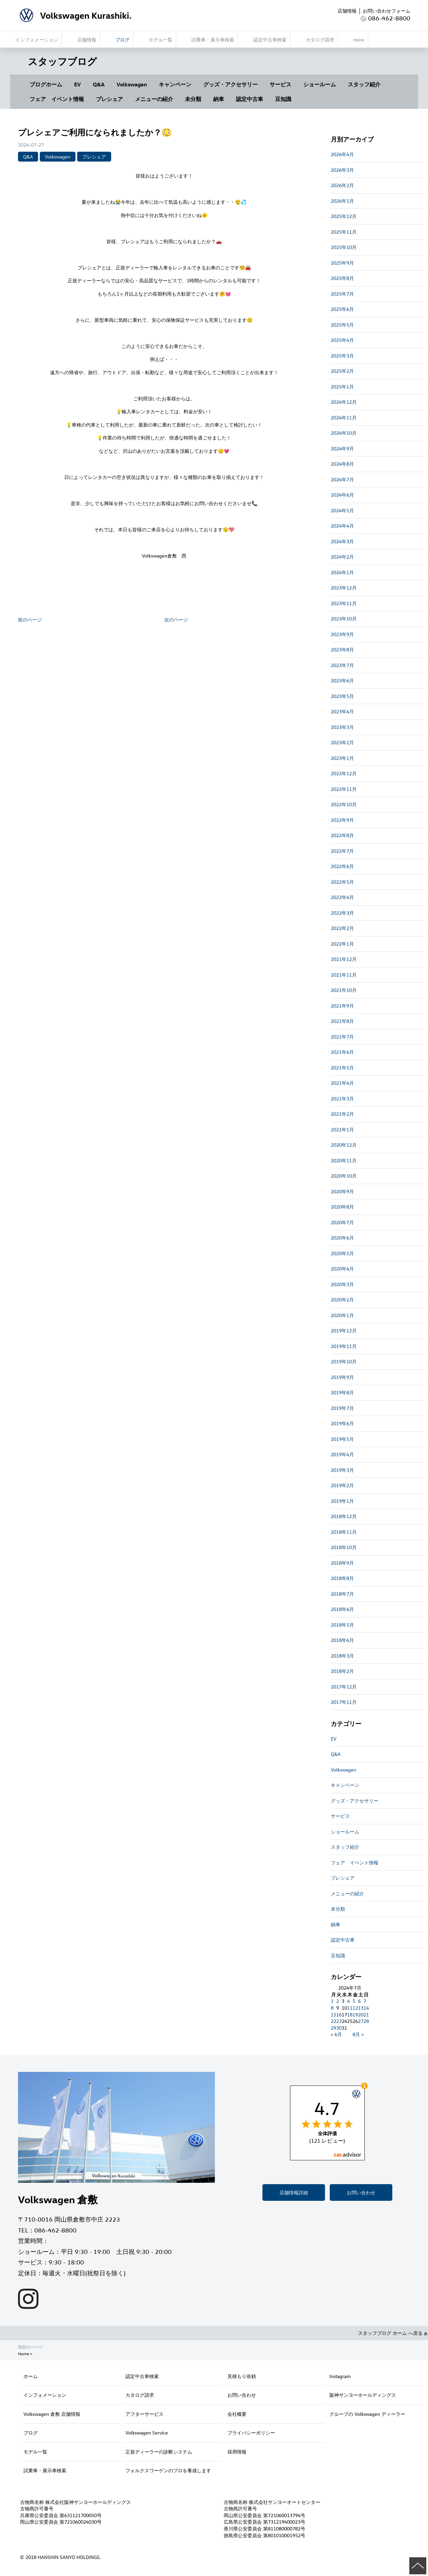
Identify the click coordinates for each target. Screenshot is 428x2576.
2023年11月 (344, 603)
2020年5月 (342, 1253)
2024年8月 (342, 464)
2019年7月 (342, 1408)
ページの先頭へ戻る (417, 2565)
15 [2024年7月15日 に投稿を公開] (333, 2014)
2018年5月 (342, 1625)
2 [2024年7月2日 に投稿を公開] (337, 2001)
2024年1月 (342, 572)
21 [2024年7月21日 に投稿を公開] (366, 2014)
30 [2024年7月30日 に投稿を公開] (339, 2028)
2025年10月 (344, 247)
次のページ (176, 619)
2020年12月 (344, 1145)
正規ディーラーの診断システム (158, 2451)
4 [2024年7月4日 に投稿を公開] (348, 2001)
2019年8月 (342, 1392)
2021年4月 (342, 1083)
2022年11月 (344, 789)
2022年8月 (342, 835)
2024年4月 (342, 525)
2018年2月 (342, 1671)
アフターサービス (144, 2414)
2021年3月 (342, 1098)
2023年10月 (344, 618)
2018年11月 (344, 1532)
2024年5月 (342, 510)
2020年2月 (342, 1299)
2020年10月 (344, 1176)
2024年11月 (344, 417)
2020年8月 (342, 1206)
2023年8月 (342, 649)
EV (77, 84)
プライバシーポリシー (251, 2432)
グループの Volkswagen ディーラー (367, 2414)
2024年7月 (342, 479)
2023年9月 (342, 634)
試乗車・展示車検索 (44, 2470)
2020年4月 (342, 1268)
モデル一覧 (35, 2451)
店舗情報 (347, 10)
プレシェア (109, 99)
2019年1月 (342, 1501)
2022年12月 (344, 773)
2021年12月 (344, 959)
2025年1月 (342, 386)
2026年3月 (342, 170)
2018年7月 (342, 1594)
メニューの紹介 (154, 99)
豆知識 (283, 99)
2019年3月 (342, 1470)
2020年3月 (342, 1284)
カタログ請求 (139, 2395)
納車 (218, 99)
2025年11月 (344, 232)
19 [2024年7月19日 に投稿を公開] (355, 2014)
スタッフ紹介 (364, 84)
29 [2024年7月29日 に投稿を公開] (333, 2028)
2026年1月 (342, 201)
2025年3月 (342, 355)
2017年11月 (344, 1702)
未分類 (193, 99)
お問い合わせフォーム (386, 10)
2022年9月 (342, 820)
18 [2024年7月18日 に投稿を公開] (350, 2014)
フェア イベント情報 (57, 99)
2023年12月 (344, 587)
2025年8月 (342, 278)
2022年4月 (342, 897)
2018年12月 (344, 1516)
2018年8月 (342, 1578)
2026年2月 (342, 185)
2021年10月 (344, 990)
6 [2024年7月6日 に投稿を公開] (359, 2001)
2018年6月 (342, 1609)
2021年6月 (342, 1052)
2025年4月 (342, 340)
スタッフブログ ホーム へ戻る (392, 2333)
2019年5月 (342, 1439)
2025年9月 (342, 263)
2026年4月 (342, 154)
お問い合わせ (361, 2192)
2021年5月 (342, 1067)
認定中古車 (249, 99)
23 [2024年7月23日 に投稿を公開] (339, 2021)
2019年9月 (342, 1377)
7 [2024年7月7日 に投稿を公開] (364, 2001)
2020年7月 (342, 1222)
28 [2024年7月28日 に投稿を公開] (366, 2021)
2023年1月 (342, 758)
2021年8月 (342, 1021)
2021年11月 (344, 974)
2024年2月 (342, 556)
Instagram (339, 2376)
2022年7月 (342, 851)
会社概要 (236, 2414)
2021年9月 (342, 1005)
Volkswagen (132, 84)
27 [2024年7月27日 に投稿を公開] (360, 2021)
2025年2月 (342, 371)
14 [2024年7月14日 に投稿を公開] (366, 2008)
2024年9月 (342, 448)
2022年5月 (342, 882)
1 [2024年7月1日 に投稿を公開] (332, 2001)
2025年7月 (342, 293)
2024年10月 (344, 433)
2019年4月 (342, 1454)
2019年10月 (344, 1361)
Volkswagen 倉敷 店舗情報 (51, 2414)
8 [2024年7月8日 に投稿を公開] (332, 2008)
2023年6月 (342, 680)
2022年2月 (342, 928)
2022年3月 (342, 913)
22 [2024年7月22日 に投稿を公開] (333, 2021)
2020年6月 (342, 1237)
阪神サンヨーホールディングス (362, 2395)
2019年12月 (344, 1330)
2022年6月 (342, 866)
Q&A (99, 84)
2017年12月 (344, 1686)
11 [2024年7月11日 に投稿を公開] (350, 2008)
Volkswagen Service (146, 2432)
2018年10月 (344, 1547)
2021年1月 (342, 1129)
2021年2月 (342, 1114)
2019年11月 (344, 1346)
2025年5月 (342, 324)
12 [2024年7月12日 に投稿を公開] (355, 2008)
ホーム (30, 2376)
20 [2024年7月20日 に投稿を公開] (360, 2014)
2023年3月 (342, 727)
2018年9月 (342, 1563)
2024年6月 (342, 495)
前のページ (30, 619)
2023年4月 (342, 711)
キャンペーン (175, 84)
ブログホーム (46, 84)
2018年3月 (342, 1655)
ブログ (30, 2432)
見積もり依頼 (241, 2376)
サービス (280, 84)
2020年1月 (342, 1315)
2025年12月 (344, 216)
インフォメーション (44, 2395)
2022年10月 (344, 804)
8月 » (358, 2034)
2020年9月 (342, 1191)
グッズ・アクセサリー (230, 84)
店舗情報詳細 (293, 2192)
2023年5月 (342, 696)
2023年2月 (342, 742)
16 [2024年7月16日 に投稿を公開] (339, 2014)
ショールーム (319, 84)
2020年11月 (344, 1160)
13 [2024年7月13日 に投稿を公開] (360, 2008)
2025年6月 (342, 309)
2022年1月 (342, 944)
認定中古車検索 (142, 2376)
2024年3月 (342, 541)
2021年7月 (342, 1036)
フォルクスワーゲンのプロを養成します (168, 2470)
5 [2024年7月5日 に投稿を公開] (354, 2001)
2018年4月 (342, 1640)
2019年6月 (342, 1423)
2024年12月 (344, 402)
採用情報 (236, 2451)
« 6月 (336, 2034)
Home (23, 2353)
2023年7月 (342, 665)
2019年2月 (342, 1485)
